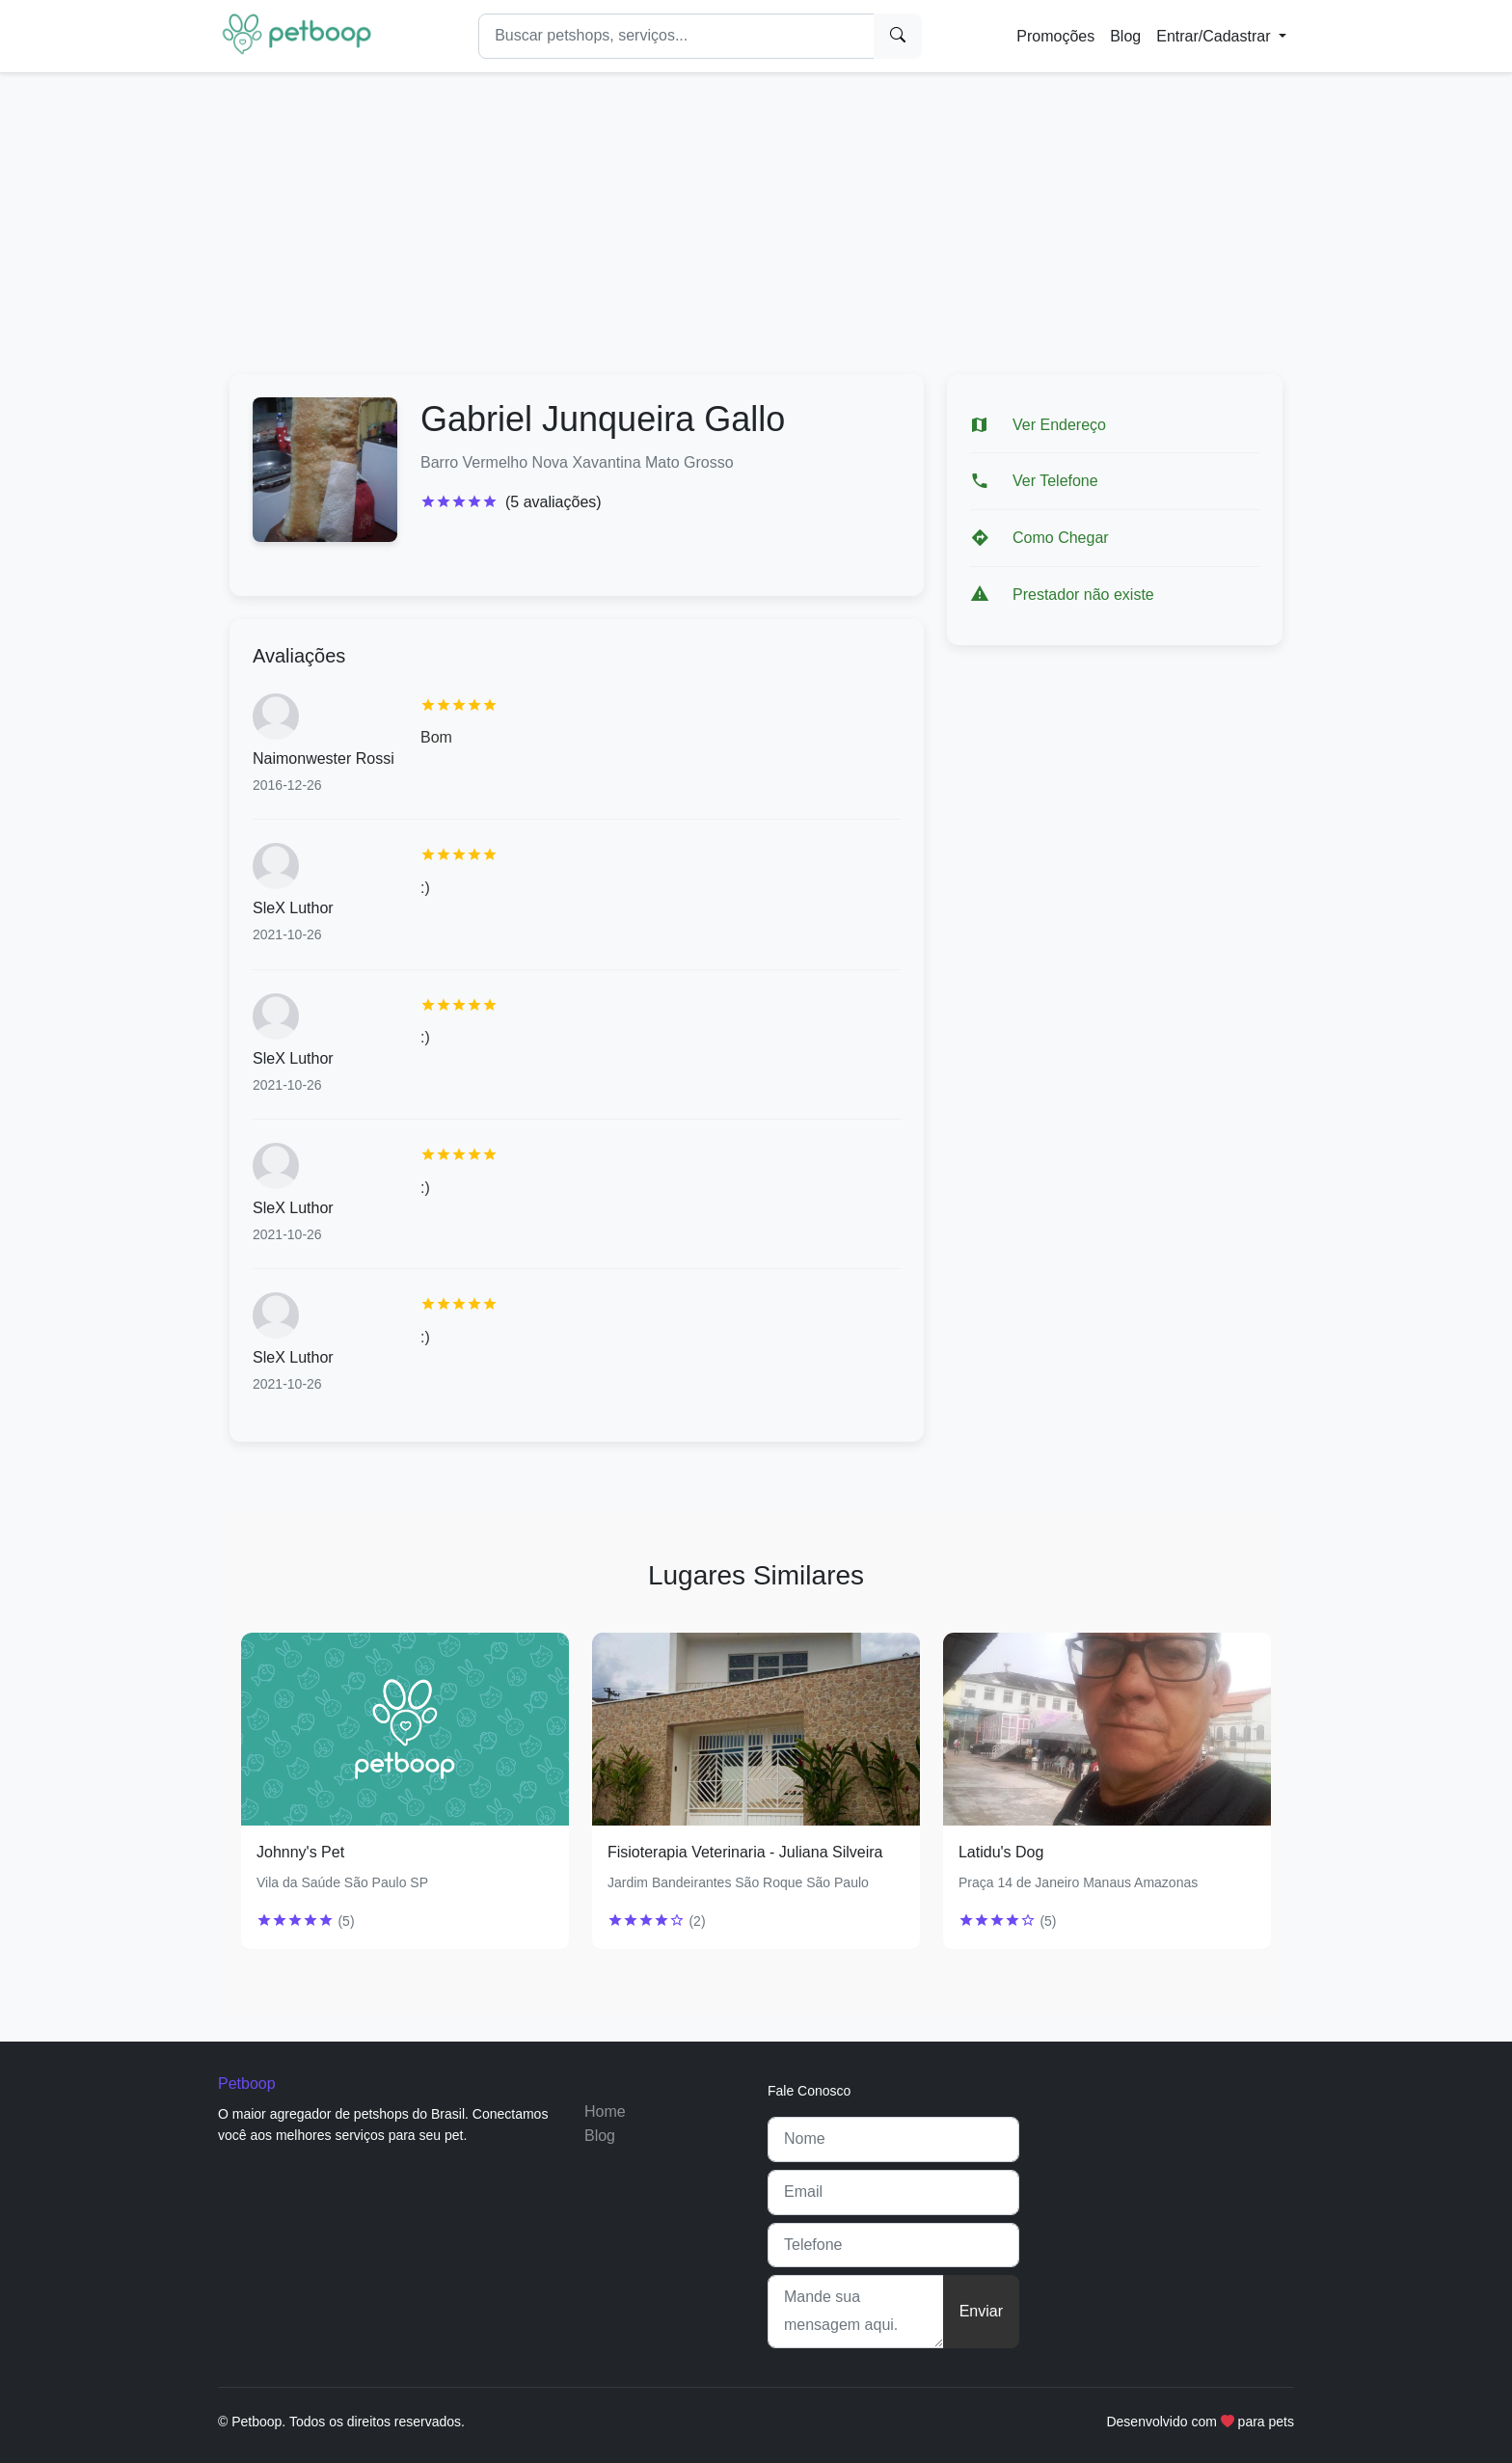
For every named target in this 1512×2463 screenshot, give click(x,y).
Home (605, 2111)
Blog (1125, 36)
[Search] (676, 36)
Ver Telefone (1055, 481)
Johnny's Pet (300, 1852)
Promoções (1055, 36)
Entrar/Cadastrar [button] (1215, 36)
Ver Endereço (1059, 425)
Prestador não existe (1083, 594)
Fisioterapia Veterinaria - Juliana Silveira (745, 1852)
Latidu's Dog (1000, 1852)
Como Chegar (1060, 537)
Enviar (981, 2311)
